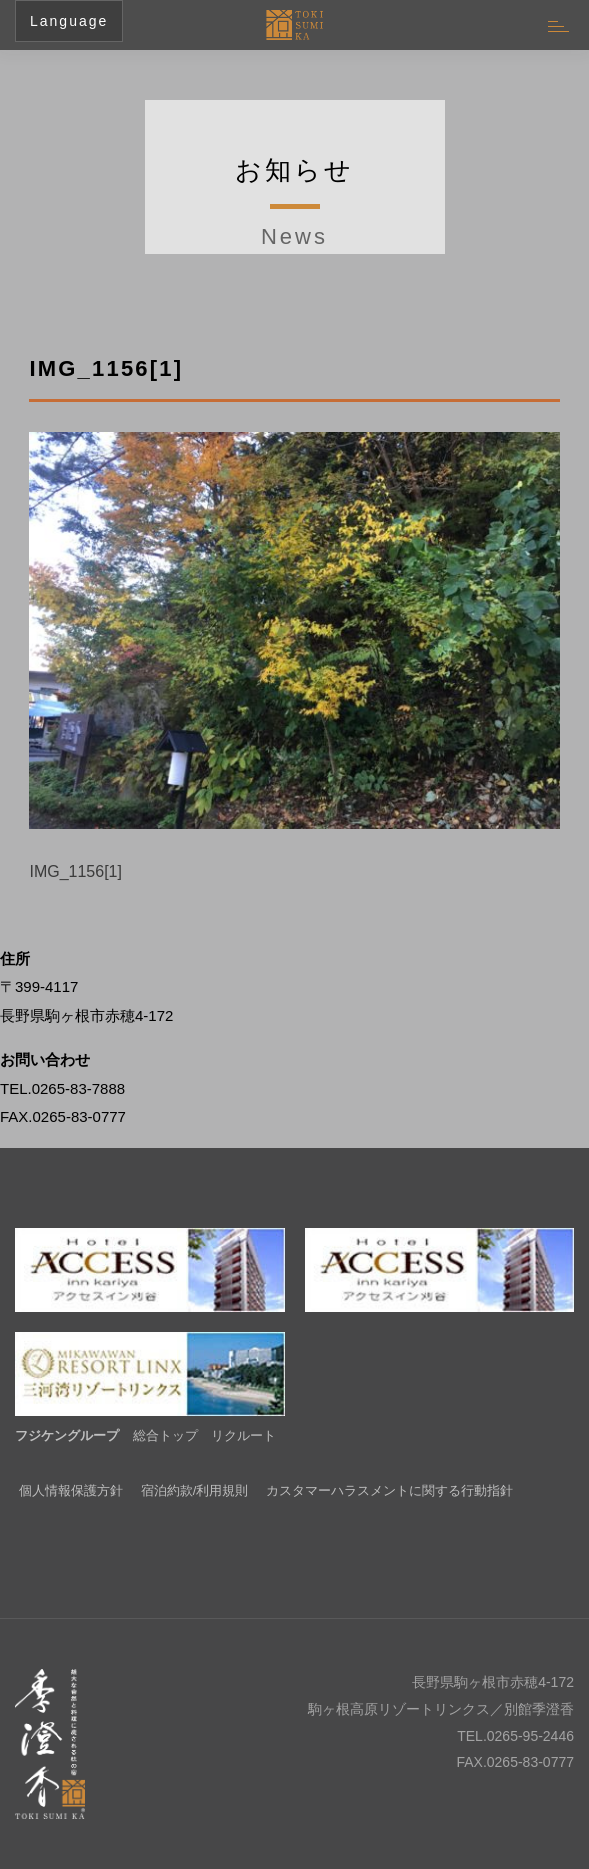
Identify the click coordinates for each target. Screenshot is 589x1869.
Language (69, 21)
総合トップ (165, 1435)
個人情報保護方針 (71, 1490)
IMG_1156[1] (75, 871)
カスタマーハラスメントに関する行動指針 (389, 1490)
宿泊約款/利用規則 (195, 1490)
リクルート (243, 1435)
